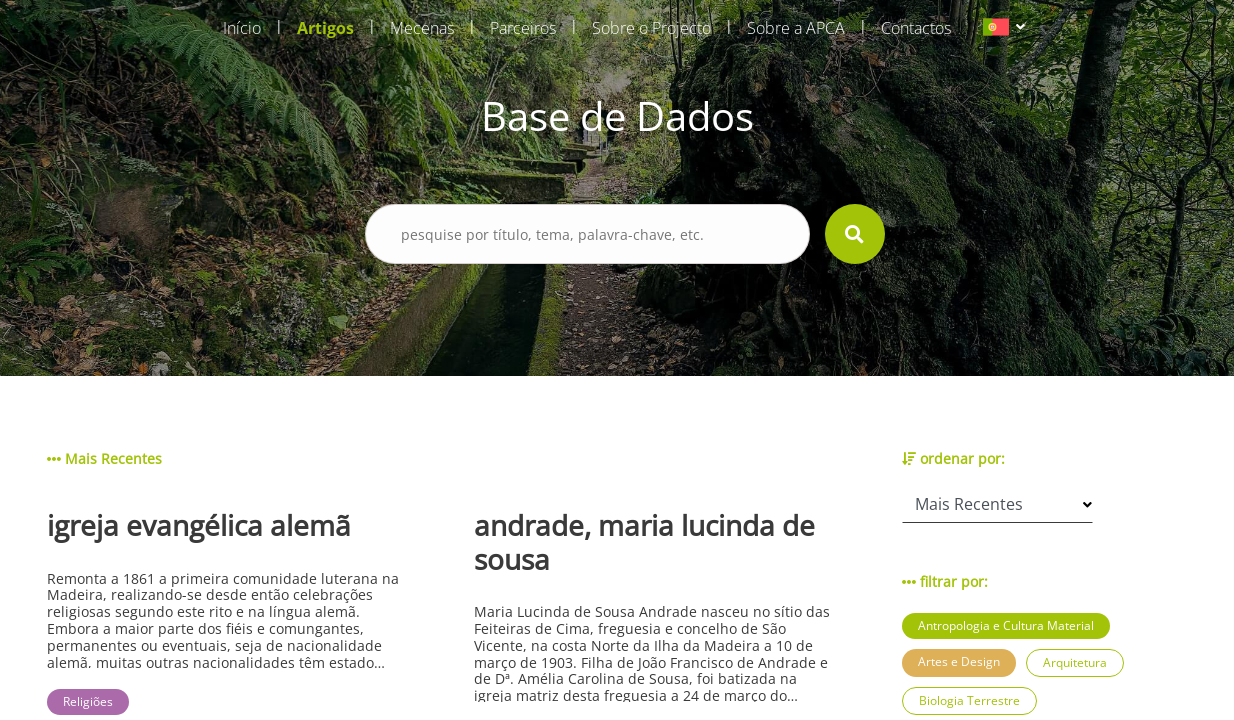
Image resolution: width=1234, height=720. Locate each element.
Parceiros (523, 28)
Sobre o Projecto (651, 28)
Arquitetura (1075, 662)
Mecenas (422, 28)
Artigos (325, 28)
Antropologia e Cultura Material (1006, 625)
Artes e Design (959, 661)
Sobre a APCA (796, 28)
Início (242, 28)
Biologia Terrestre (969, 700)
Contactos (916, 28)
